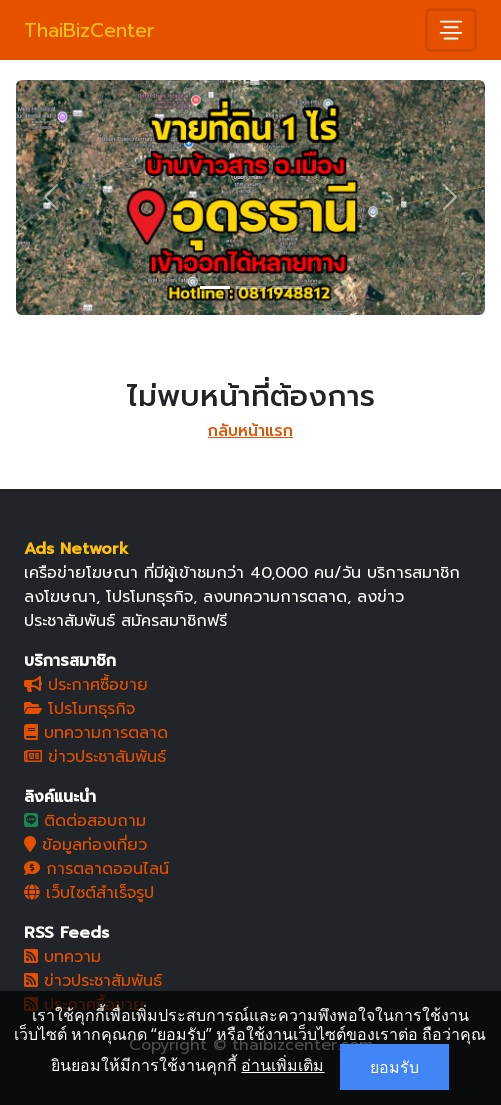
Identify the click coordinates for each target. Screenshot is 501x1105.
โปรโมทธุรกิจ (79, 709)
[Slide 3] (287, 287)
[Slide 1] (215, 287)
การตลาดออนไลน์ (96, 869)
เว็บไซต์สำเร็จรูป (89, 893)
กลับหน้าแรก (250, 431)
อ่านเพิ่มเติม (282, 1065)
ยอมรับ (394, 1067)
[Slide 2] (251, 287)
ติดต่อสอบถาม (85, 821)
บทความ (62, 957)
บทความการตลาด (96, 733)
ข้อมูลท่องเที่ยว (85, 845)
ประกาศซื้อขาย (86, 685)
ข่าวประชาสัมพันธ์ (95, 757)
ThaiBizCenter (89, 30)
